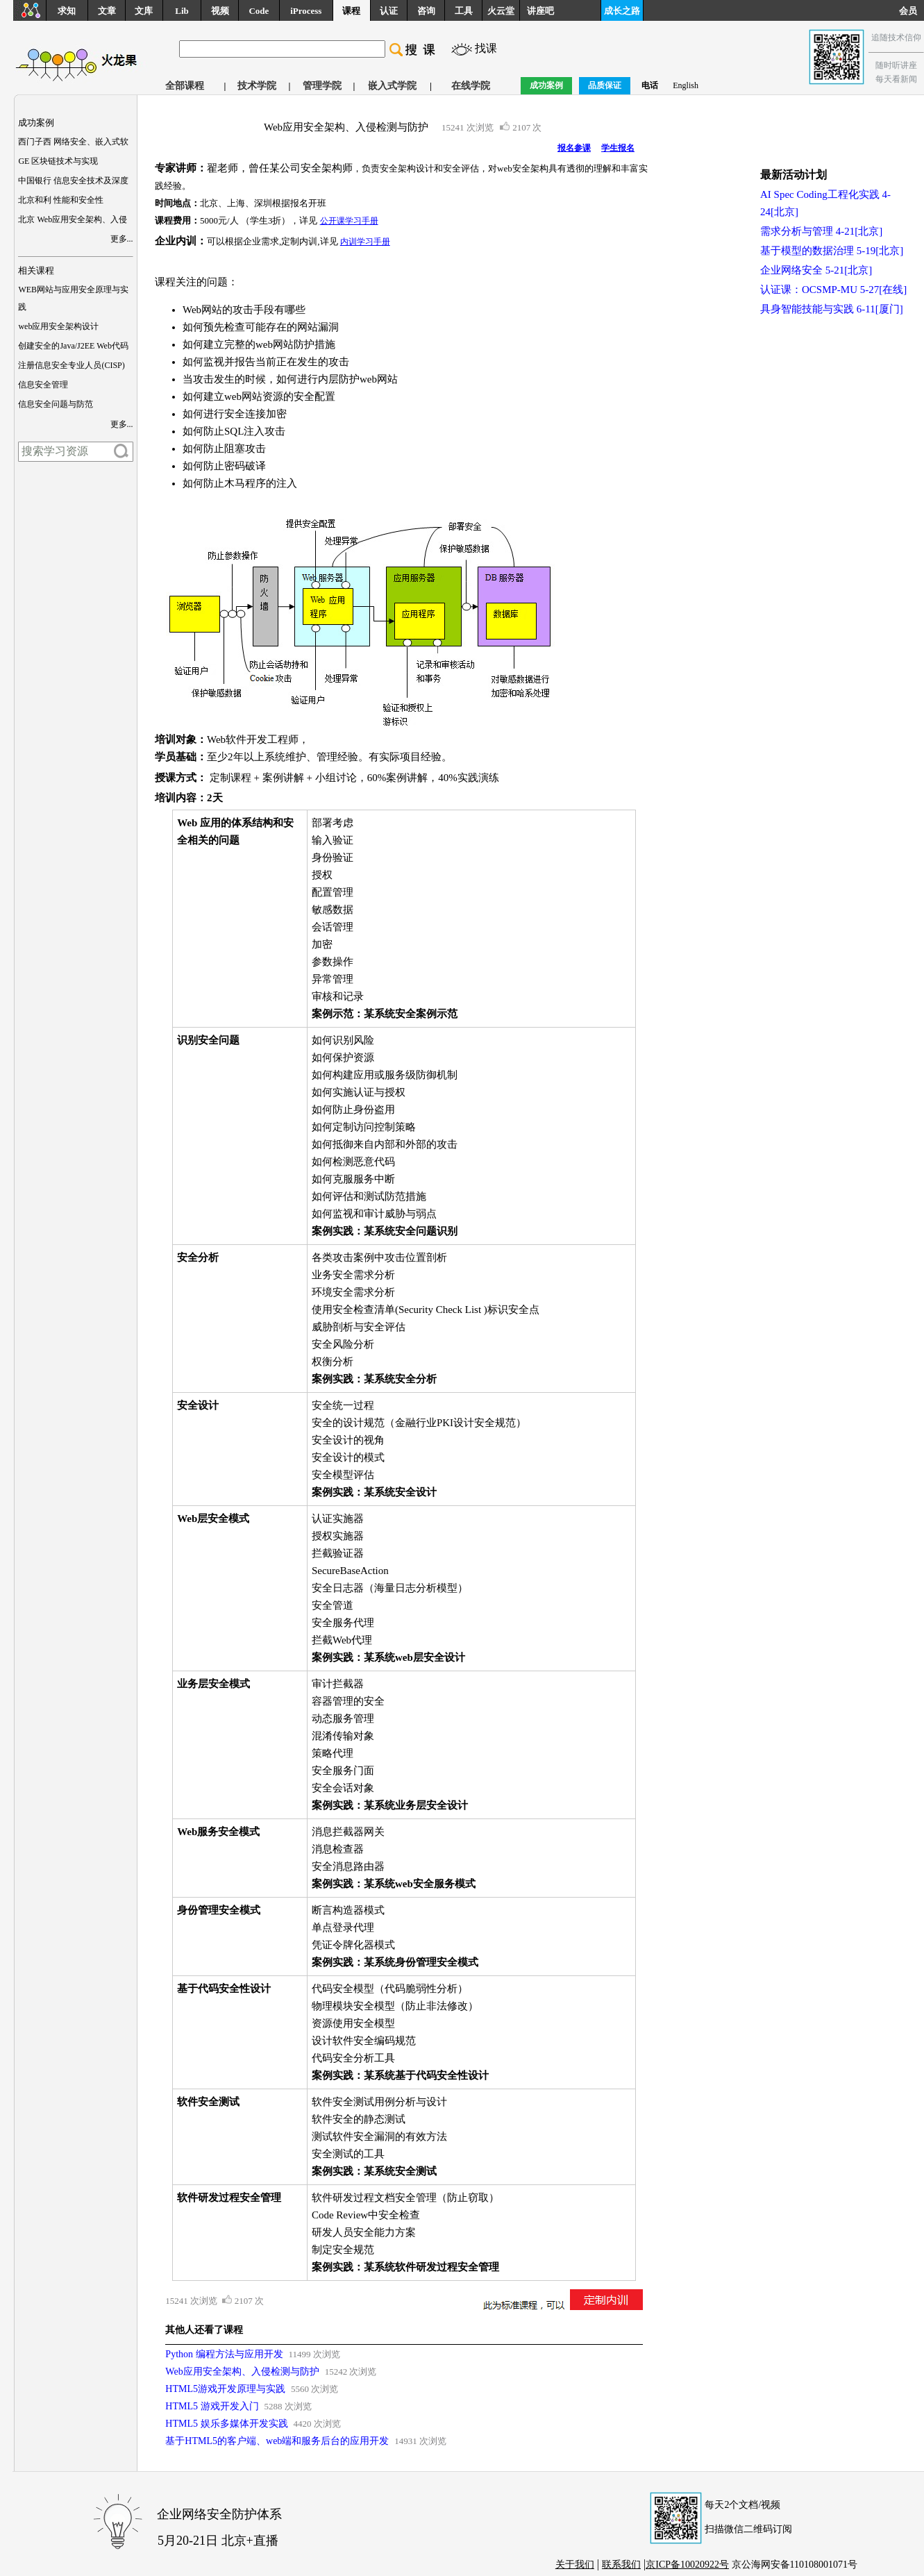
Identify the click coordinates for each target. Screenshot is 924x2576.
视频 (220, 11)
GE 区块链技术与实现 (58, 161)
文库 (144, 11)
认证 (389, 11)
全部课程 (184, 86)
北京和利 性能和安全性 (60, 200)
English (685, 85)
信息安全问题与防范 (55, 404)
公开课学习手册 (349, 221)
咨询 (426, 11)
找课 (486, 48)
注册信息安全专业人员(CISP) (71, 365)
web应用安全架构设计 (58, 326)
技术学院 (256, 86)
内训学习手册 (365, 241)
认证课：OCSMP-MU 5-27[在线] (833, 289)
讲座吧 (540, 11)
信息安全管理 (43, 385)
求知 (67, 11)
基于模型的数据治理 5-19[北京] (831, 250)
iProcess (305, 11)
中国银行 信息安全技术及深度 (73, 180)
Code (259, 11)
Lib (182, 11)
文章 (107, 11)
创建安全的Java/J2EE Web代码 (73, 346)
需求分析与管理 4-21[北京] (821, 231)
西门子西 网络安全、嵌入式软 (73, 142)
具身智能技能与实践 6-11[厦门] (831, 309)
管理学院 (322, 86)
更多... (121, 239)
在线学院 (470, 86)
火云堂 (500, 11)
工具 (464, 11)
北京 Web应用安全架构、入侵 (72, 219)
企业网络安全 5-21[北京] (816, 270)
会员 (911, 11)
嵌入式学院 (392, 86)
